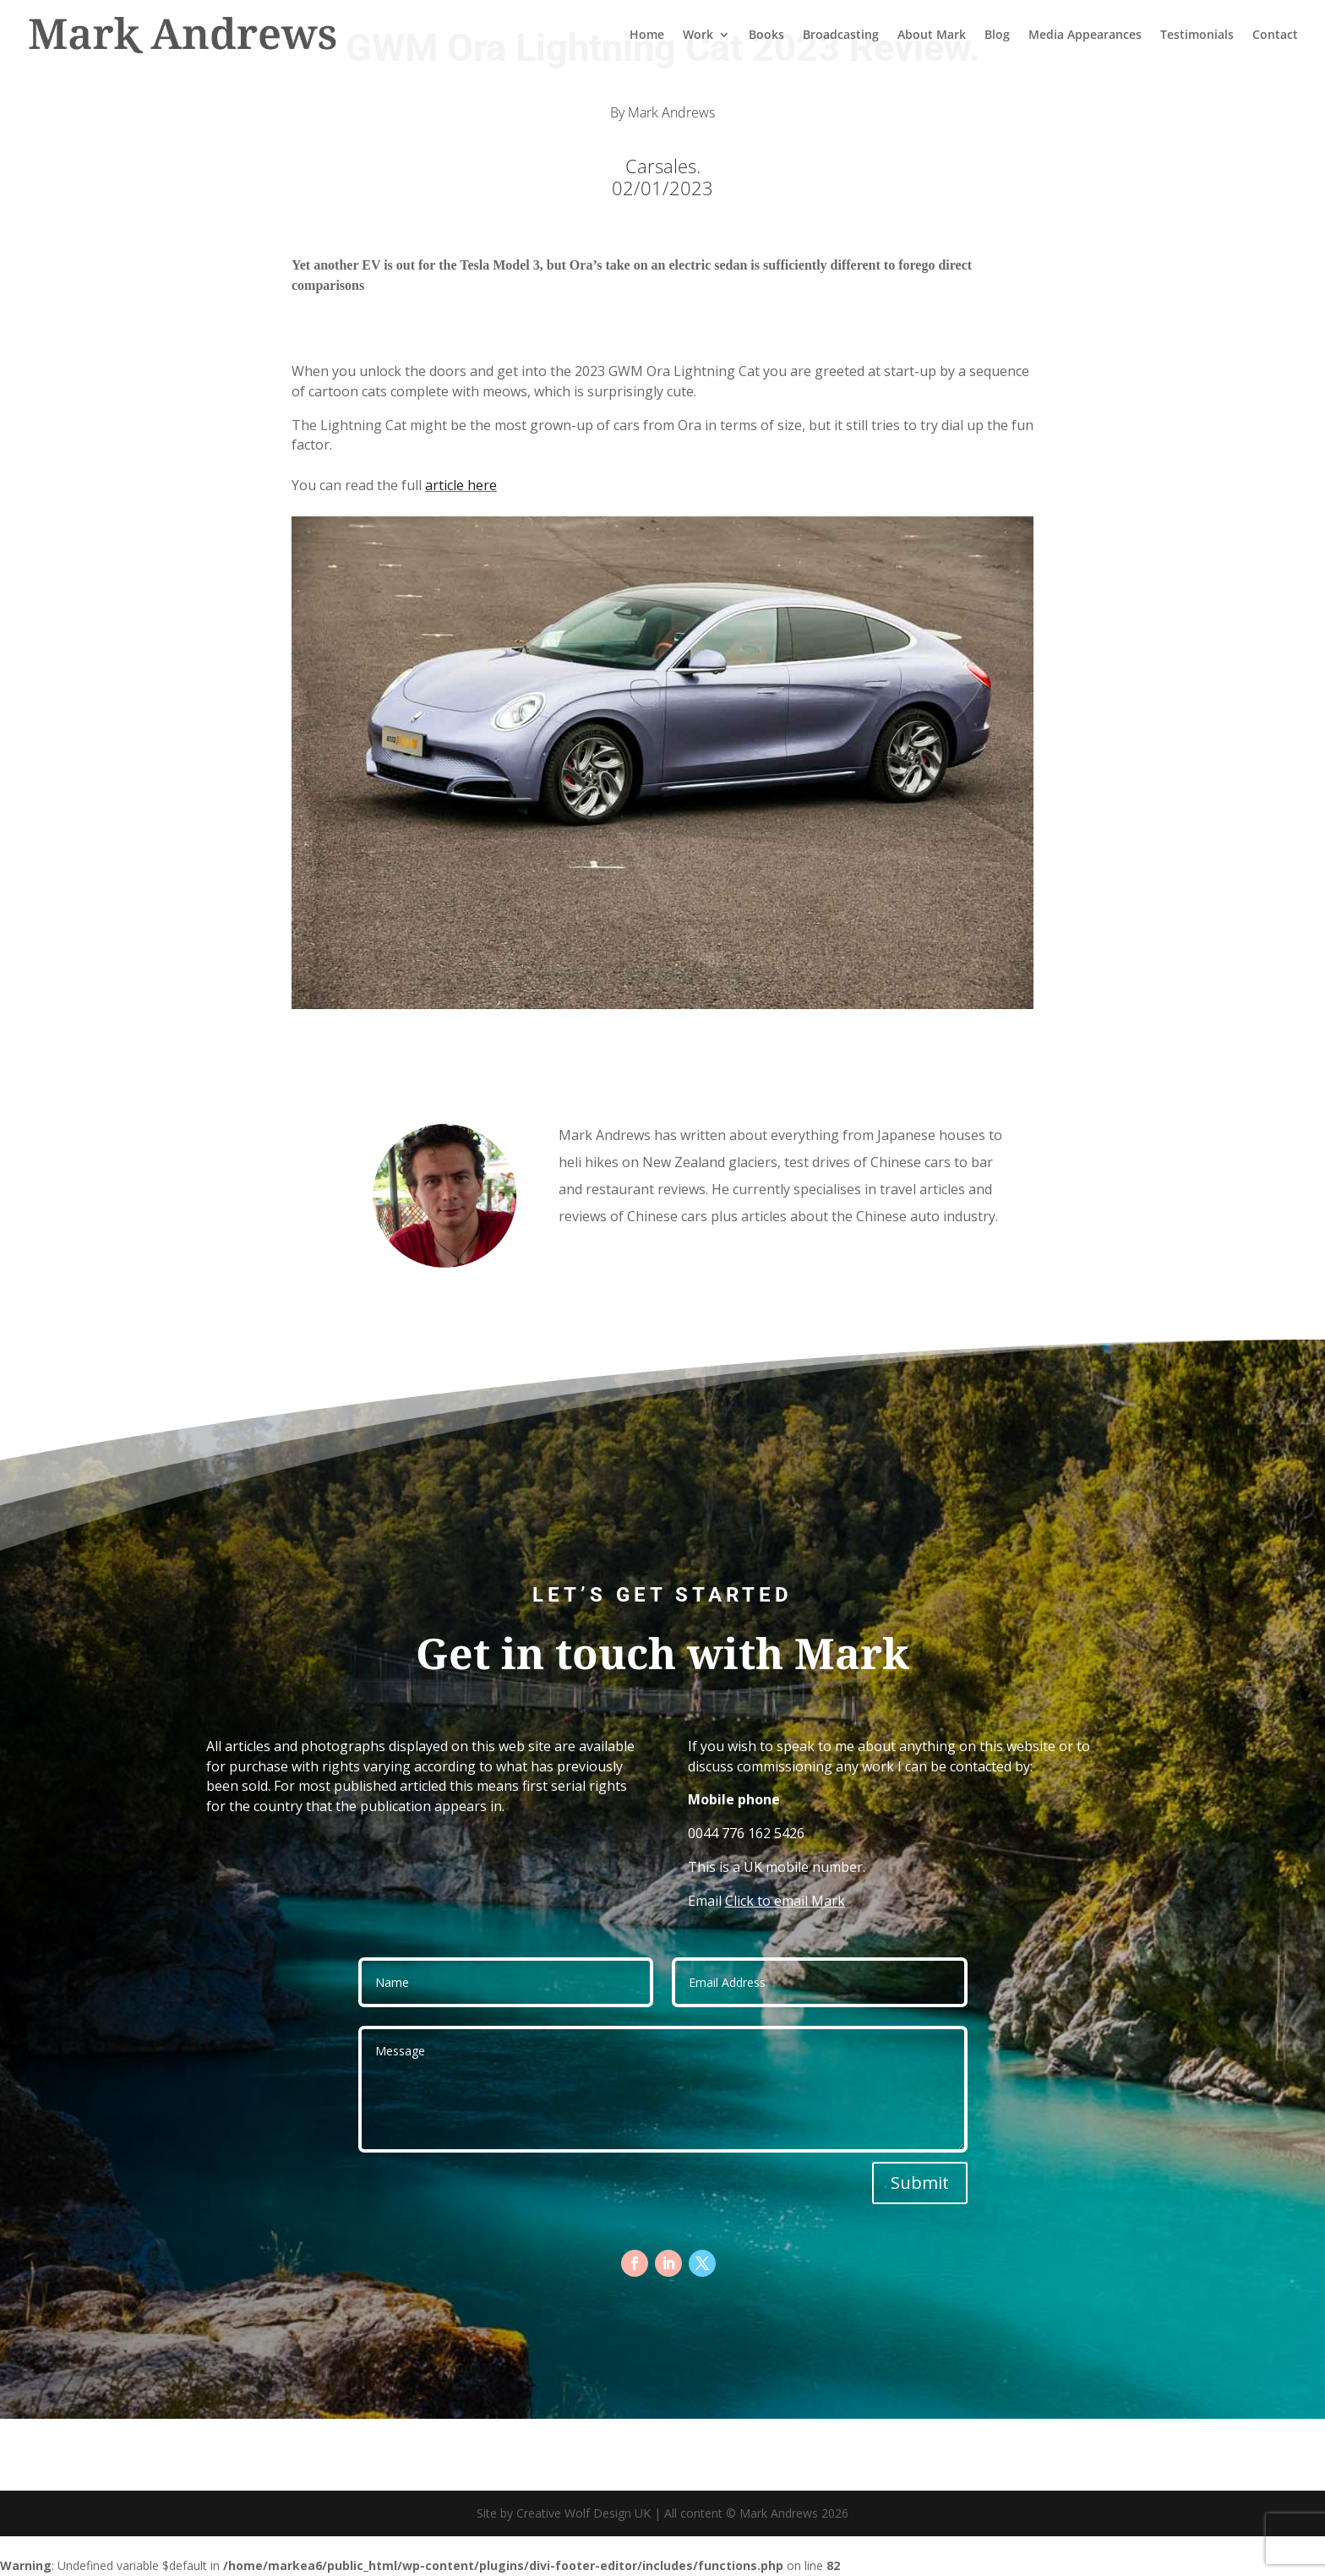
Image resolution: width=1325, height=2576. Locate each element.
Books (766, 35)
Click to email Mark (785, 1900)
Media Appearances (1085, 35)
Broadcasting (841, 35)
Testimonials (1197, 35)
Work (698, 35)
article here (461, 485)
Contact (1275, 35)
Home (647, 35)
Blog (997, 35)
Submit (920, 2182)
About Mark (931, 35)
